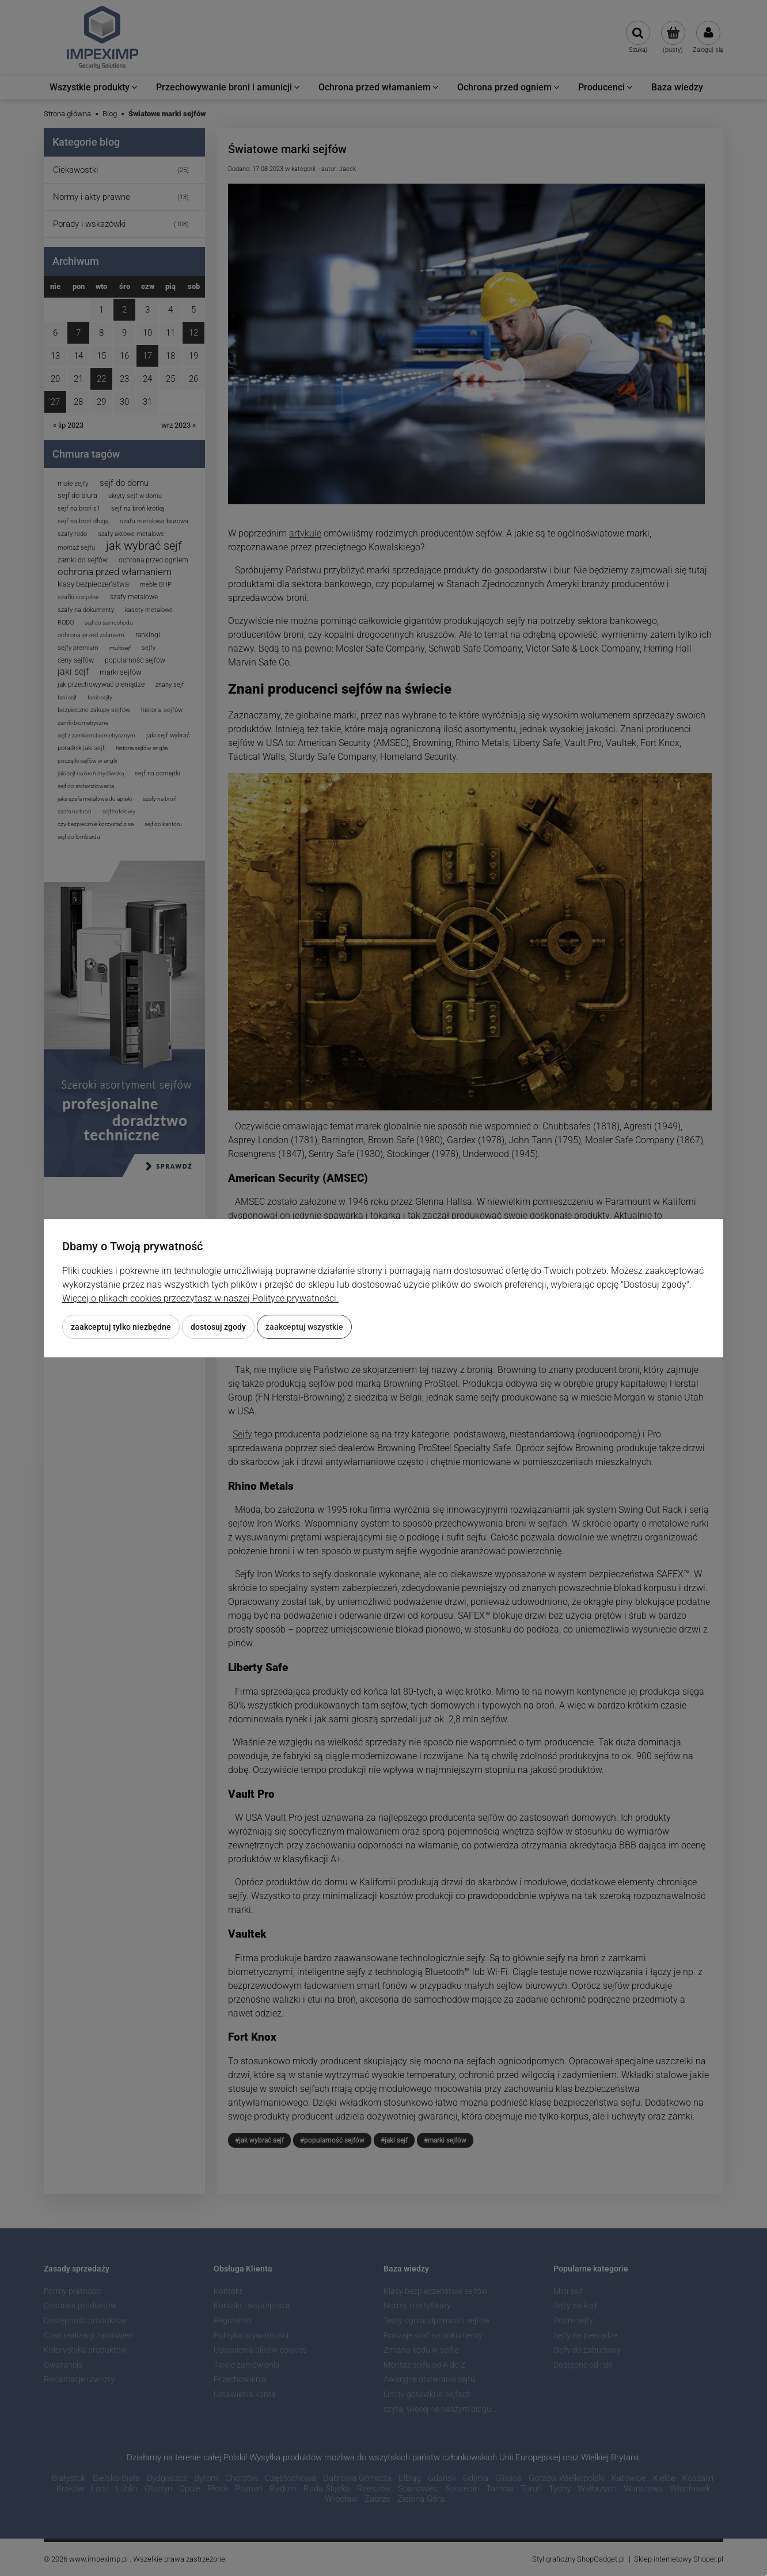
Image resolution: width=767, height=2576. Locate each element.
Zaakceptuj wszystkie (304, 1326)
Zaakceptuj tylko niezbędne (121, 1326)
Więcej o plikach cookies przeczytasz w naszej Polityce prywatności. (200, 1298)
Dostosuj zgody (218, 1326)
